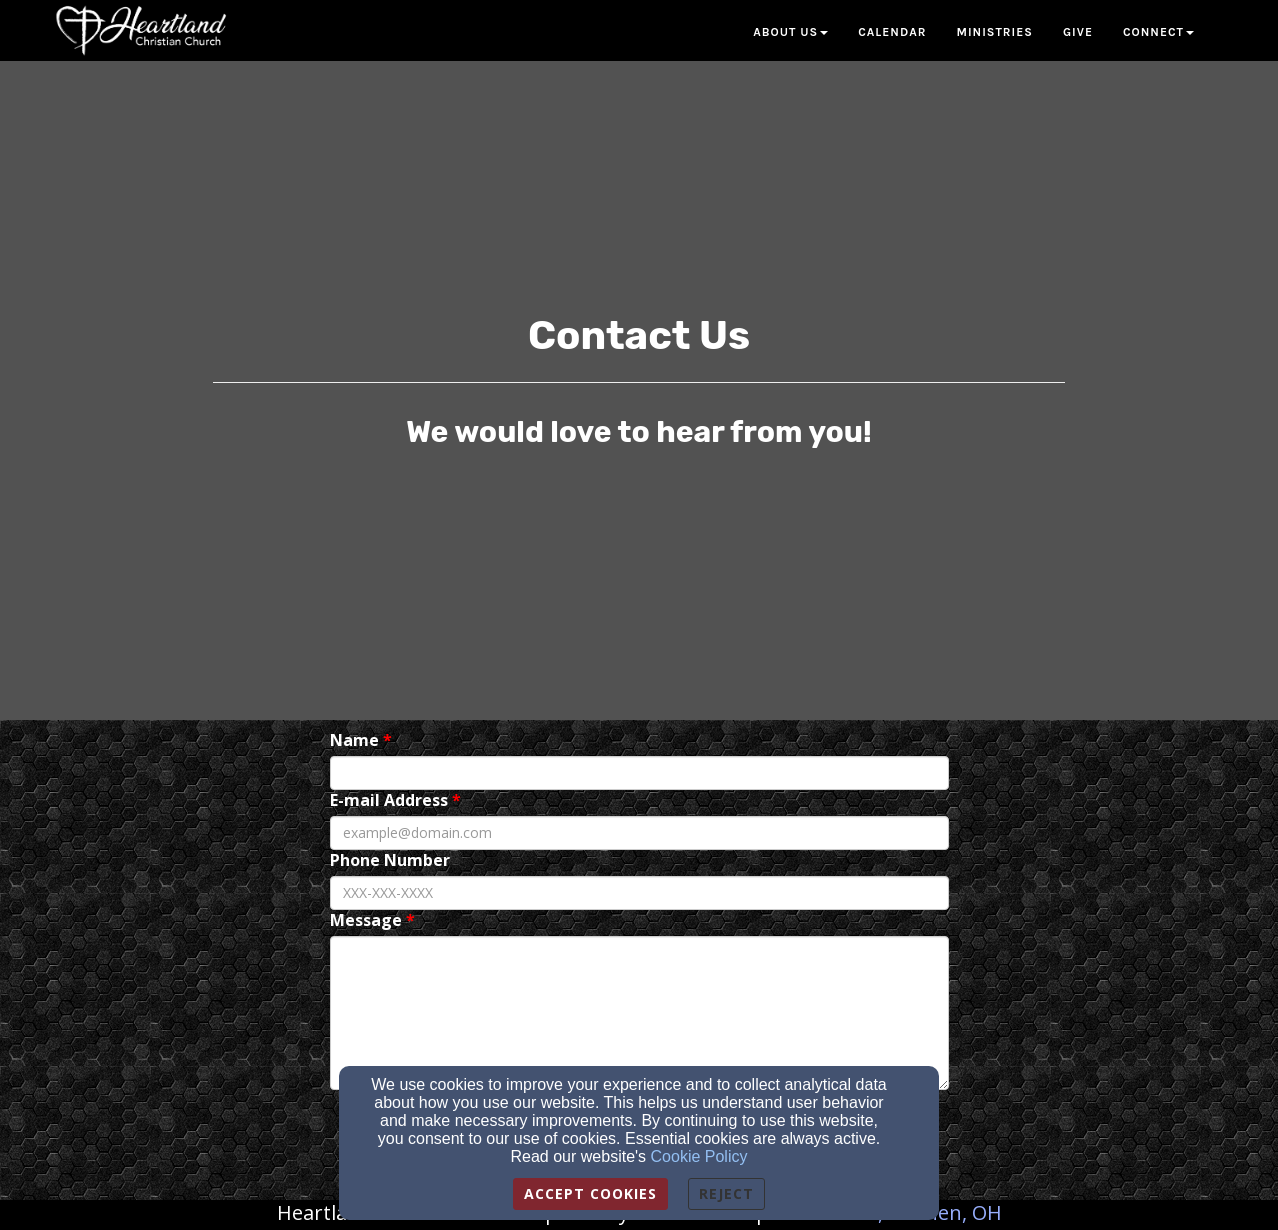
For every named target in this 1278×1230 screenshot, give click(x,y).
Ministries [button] (994, 32)
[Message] (639, 1013)
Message (366, 920)
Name (354, 740)
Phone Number (390, 860)
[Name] (639, 773)
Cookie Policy (699, 1156)
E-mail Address (389, 800)
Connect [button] (1158, 32)
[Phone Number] (639, 893)
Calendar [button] (892, 32)
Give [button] (1078, 32)
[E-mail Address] (639, 833)
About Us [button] (790, 32)
